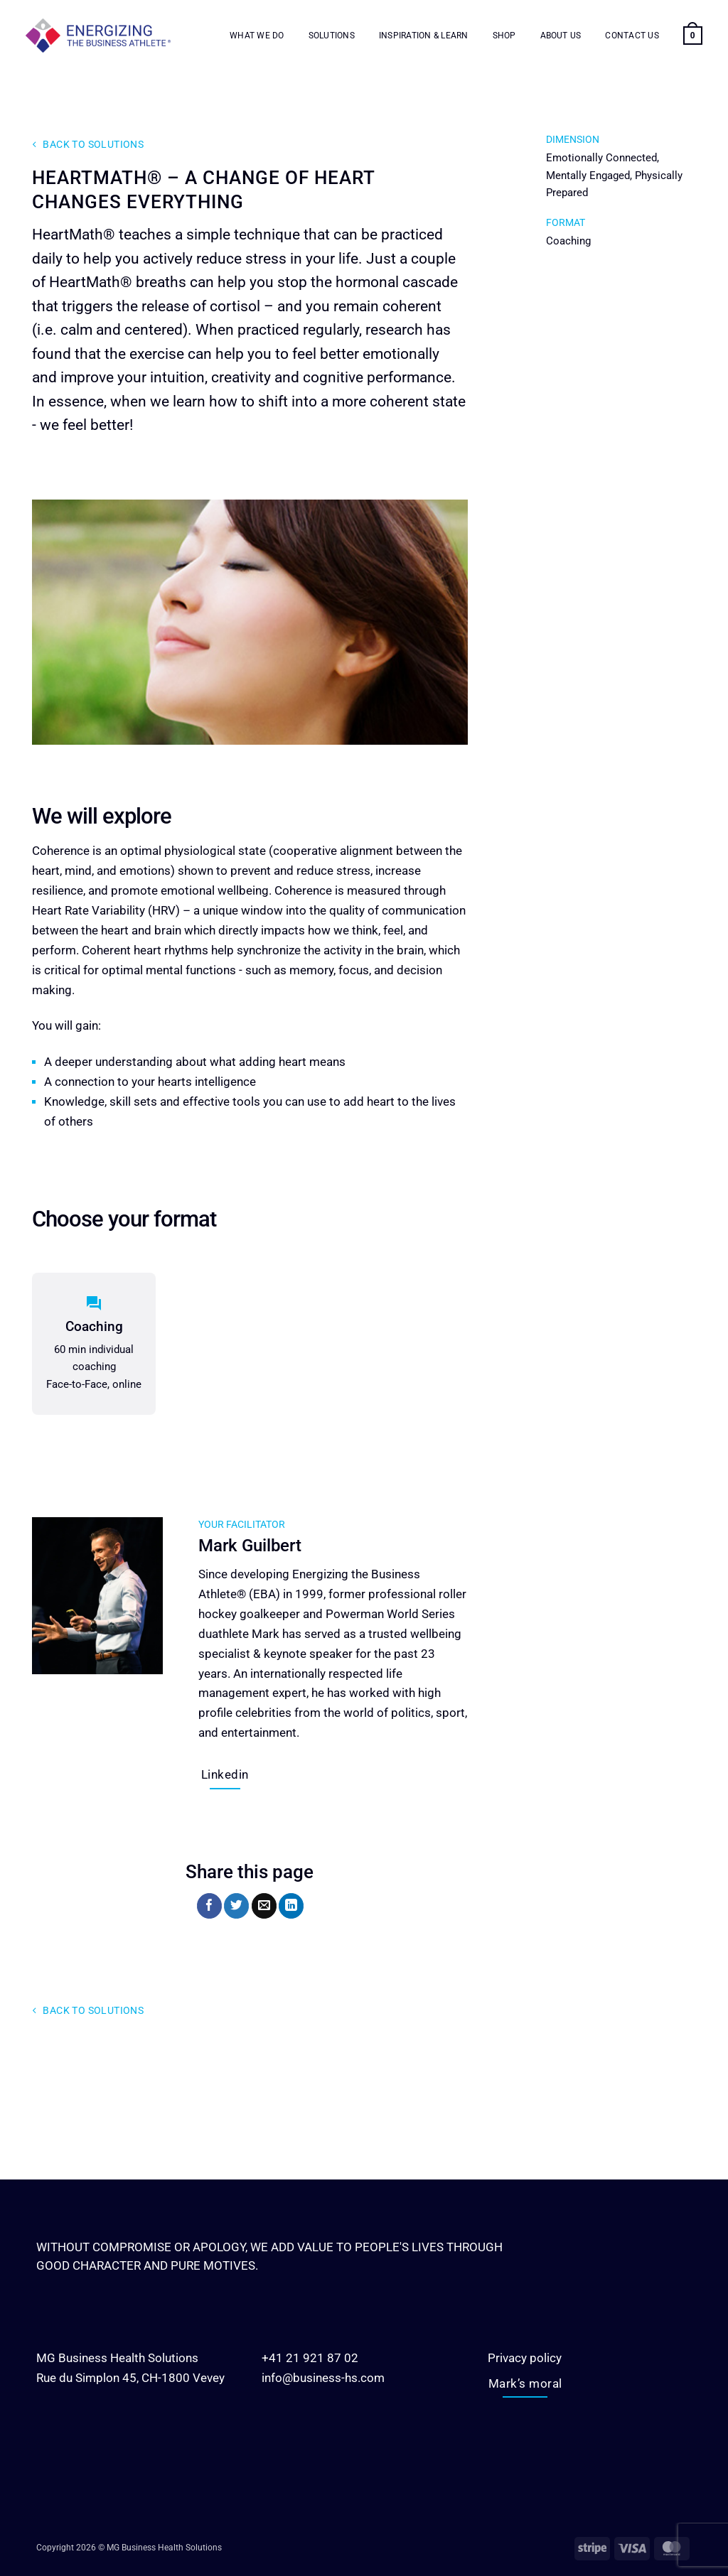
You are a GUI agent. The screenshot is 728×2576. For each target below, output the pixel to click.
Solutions (332, 36)
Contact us (631, 36)
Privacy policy (525, 2358)
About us (561, 36)
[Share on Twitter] (236, 1906)
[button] (692, 35)
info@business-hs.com (323, 2378)
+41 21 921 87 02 (310, 2358)
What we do (257, 36)
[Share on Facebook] (209, 1906)
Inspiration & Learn (424, 36)
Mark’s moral (525, 2383)
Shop (504, 36)
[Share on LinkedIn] (291, 1906)
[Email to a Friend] (264, 1906)
